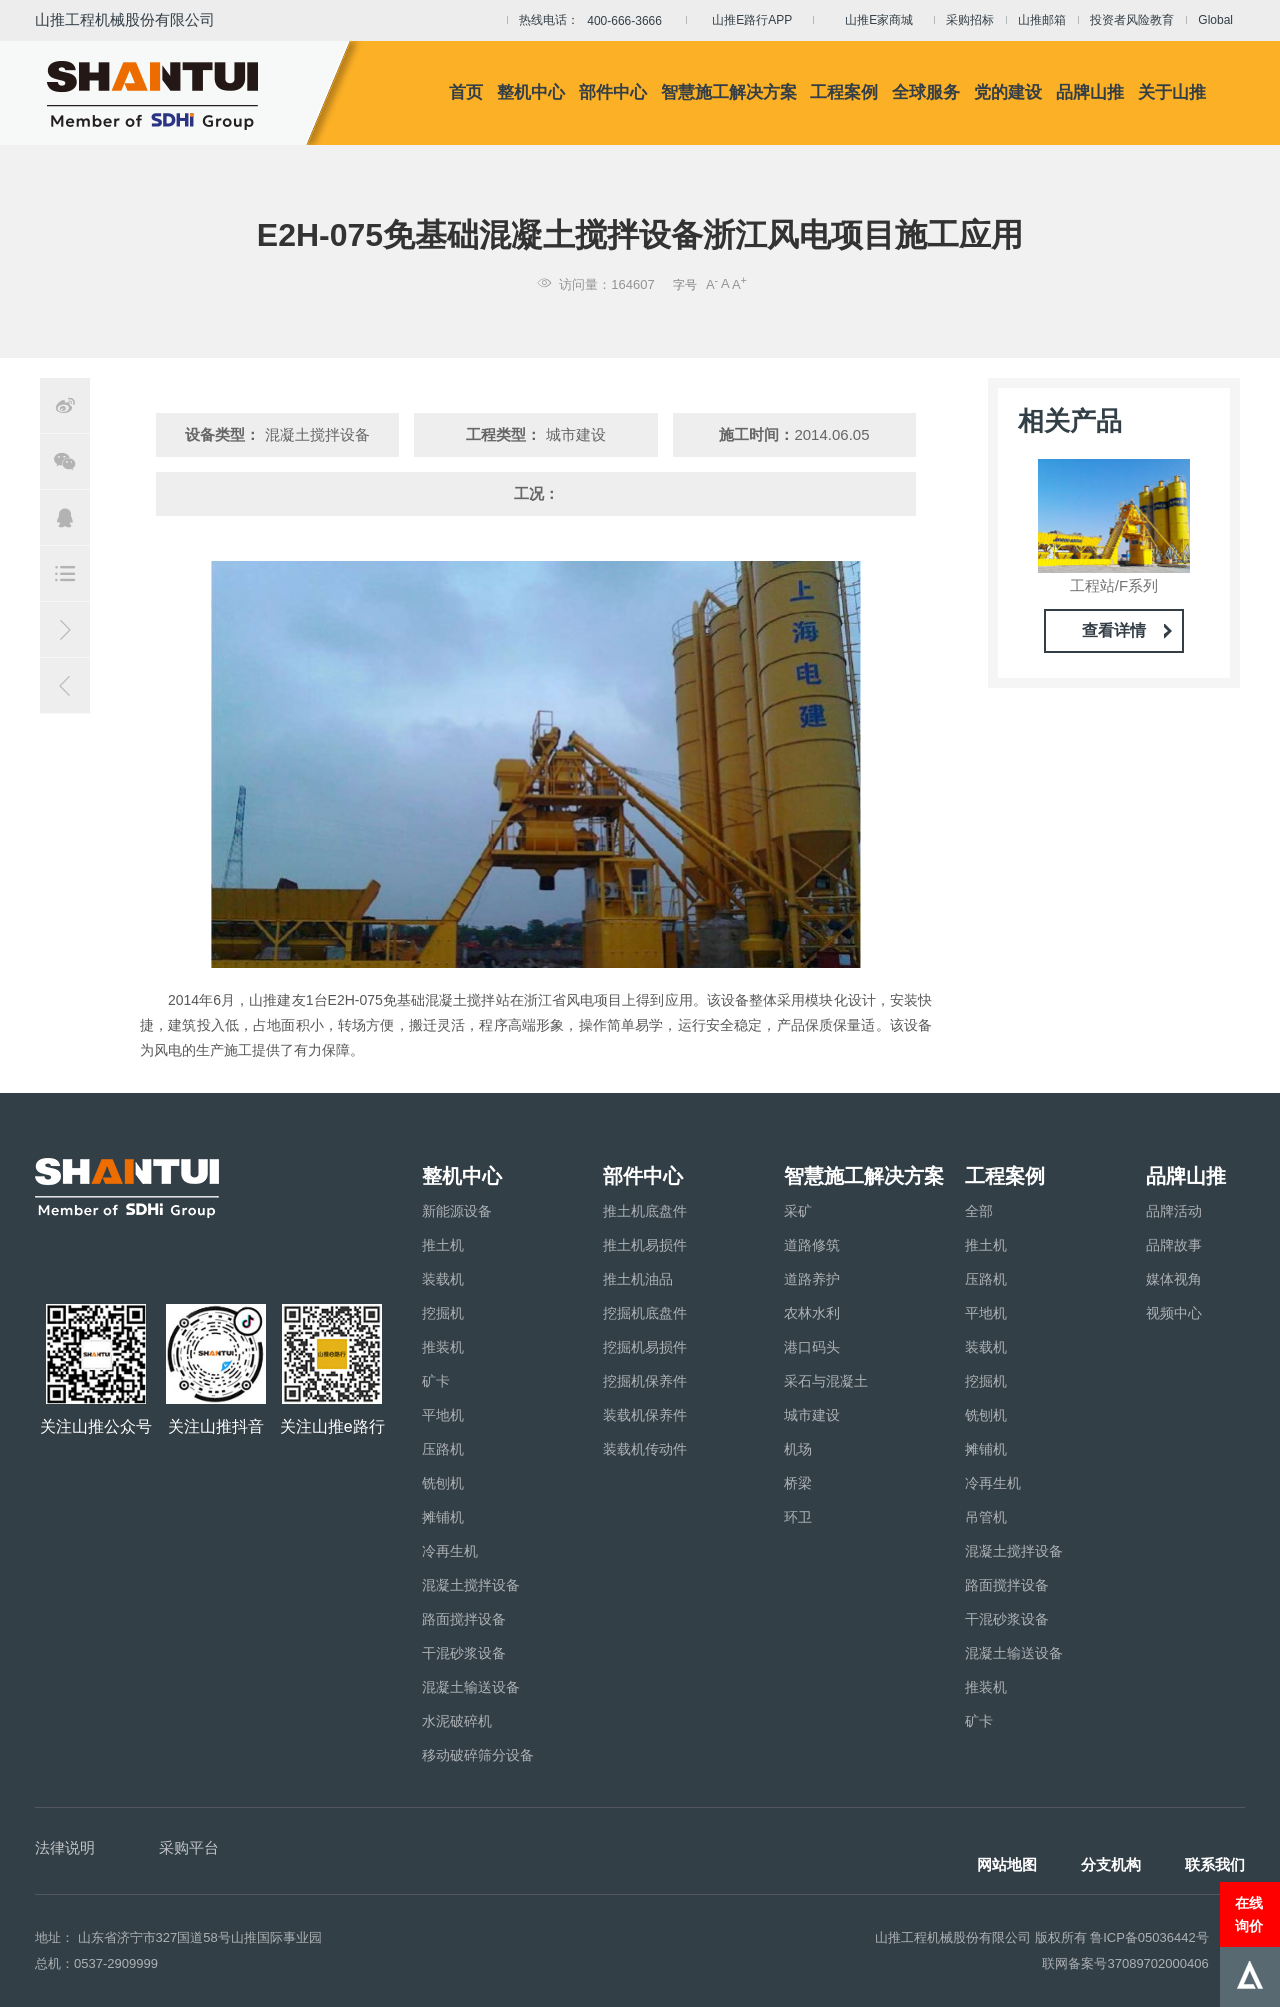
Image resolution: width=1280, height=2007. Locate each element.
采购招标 (970, 20)
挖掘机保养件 (645, 1381)
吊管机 (986, 1517)
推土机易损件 (645, 1245)
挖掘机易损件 (645, 1347)
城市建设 (812, 1415)
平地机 (443, 1415)
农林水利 (812, 1313)
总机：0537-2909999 (96, 1963)
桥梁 (798, 1483)
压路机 (443, 1449)
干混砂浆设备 (464, 1653)
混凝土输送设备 (471, 1687)
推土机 (443, 1245)
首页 (466, 92)
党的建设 (1008, 92)
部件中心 (613, 92)
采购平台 (189, 1847)
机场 (798, 1449)
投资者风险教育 (1132, 20)
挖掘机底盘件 (645, 1313)
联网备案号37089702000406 (1125, 1963)
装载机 (443, 1279)
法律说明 (65, 1847)
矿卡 (436, 1381)
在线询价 (1249, 1914)
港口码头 (812, 1347)
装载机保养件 (645, 1415)
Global (1215, 20)
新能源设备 (457, 1211)
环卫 (798, 1517)
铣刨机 (443, 1483)
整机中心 (531, 92)
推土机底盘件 (645, 1211)
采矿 (798, 1211)
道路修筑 (812, 1245)
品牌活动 (1174, 1211)
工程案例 (844, 92)
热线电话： (596, 21)
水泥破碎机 (457, 1721)
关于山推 (1172, 92)
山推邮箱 (1042, 20)
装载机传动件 (645, 1449)
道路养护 (812, 1279)
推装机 (443, 1347)
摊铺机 (443, 1517)
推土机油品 (638, 1279)
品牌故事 (1174, 1245)
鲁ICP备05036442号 (1149, 1937)
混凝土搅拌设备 (471, 1585)
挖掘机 (443, 1313)
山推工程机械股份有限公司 (125, 19)
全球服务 (926, 92)
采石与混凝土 (826, 1381)
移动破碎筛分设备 (478, 1755)
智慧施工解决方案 (729, 92)
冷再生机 (450, 1551)
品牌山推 (1090, 92)
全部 (979, 1211)
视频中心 (1174, 1313)
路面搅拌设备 (464, 1619)
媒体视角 (1174, 1279)
